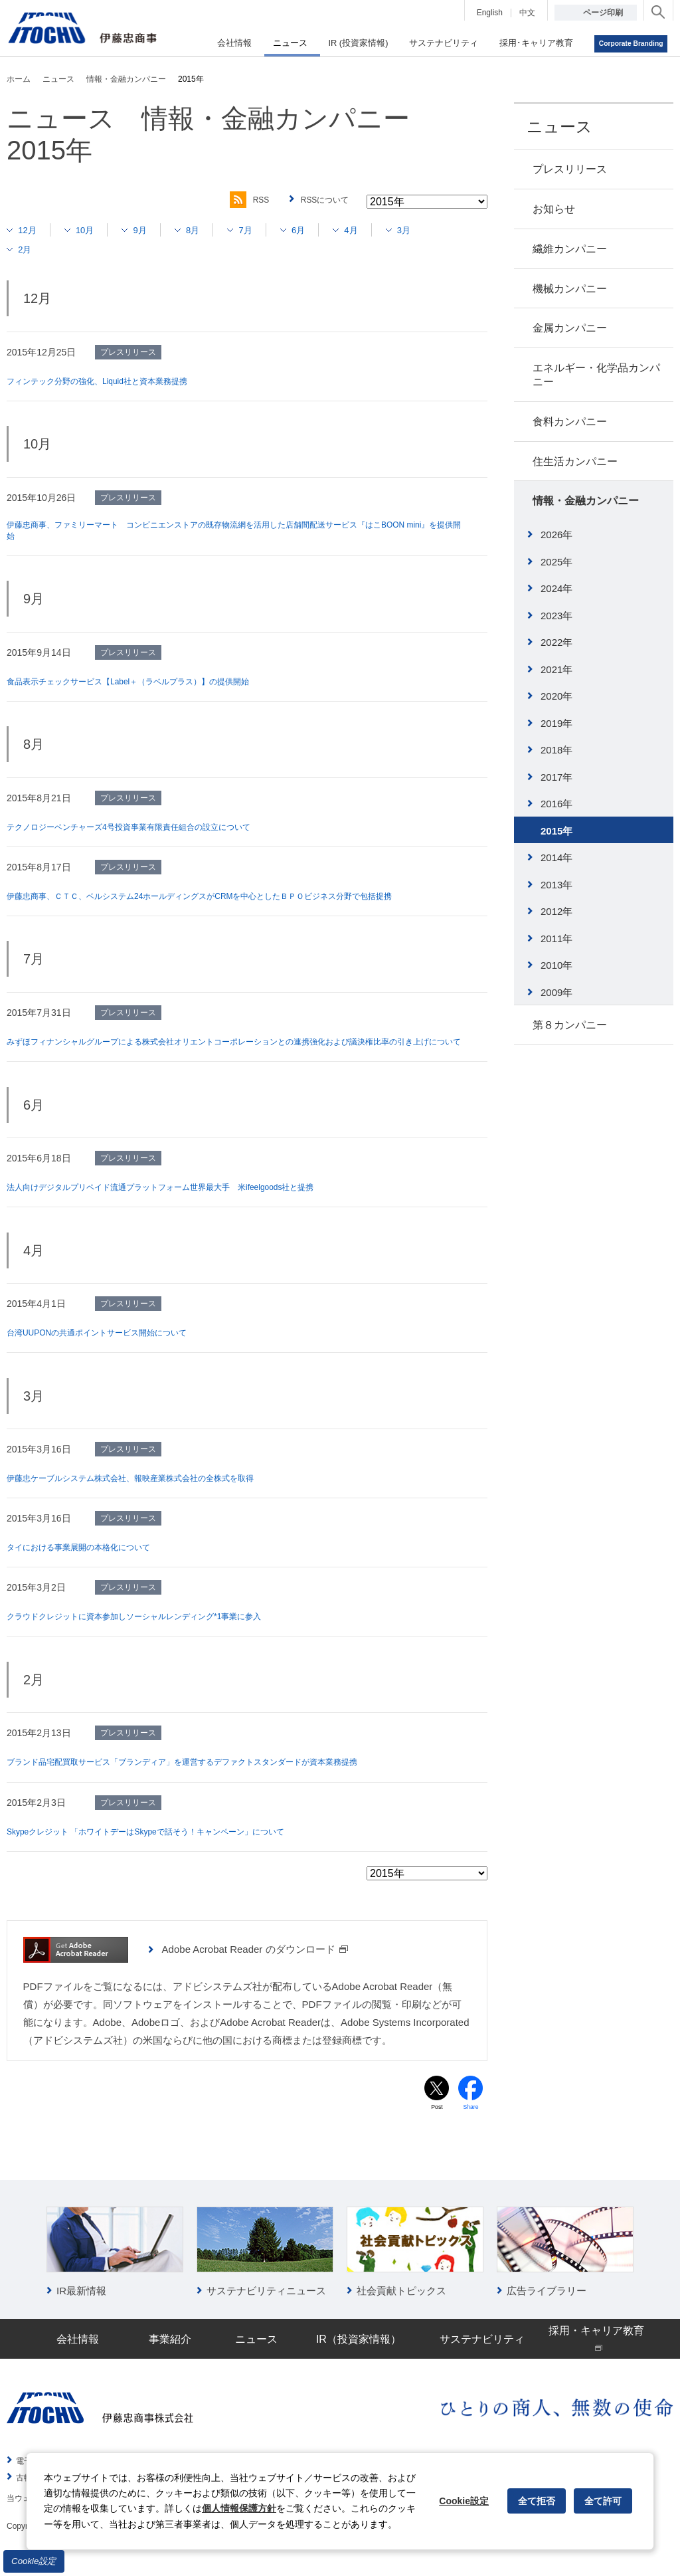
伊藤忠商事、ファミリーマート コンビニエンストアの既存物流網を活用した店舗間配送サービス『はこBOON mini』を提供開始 (225, 533)
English (490, 12)
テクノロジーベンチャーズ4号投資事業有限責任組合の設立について (149, 830)
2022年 (556, 642)
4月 (378, 229)
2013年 (556, 884)
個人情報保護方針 (239, 2508)
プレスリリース (570, 169)
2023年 (556, 615)
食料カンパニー (570, 421)
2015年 (556, 831)
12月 (30, 229)
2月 (27, 248)
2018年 (556, 749)
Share (471, 2126)
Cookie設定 (33, 2561)
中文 (527, 12)
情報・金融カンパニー (586, 500)
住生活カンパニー (575, 461)
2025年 (556, 561)
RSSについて (321, 200)
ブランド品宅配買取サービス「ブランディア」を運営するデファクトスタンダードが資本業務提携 (211, 1778)
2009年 (556, 992)
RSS (237, 200)
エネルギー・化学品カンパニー (596, 374)
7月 (265, 229)
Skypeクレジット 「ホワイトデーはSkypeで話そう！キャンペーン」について (169, 1847)
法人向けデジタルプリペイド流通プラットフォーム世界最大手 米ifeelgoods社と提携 (186, 1204)
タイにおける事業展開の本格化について (90, 1564)
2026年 (556, 534)
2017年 (556, 777)
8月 (208, 229)
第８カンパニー (570, 1025)
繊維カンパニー (570, 248)
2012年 (556, 911)
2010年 (556, 965)
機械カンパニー (570, 288)
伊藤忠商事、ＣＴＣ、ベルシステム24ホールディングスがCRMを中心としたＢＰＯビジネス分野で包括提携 (231, 899)
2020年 (556, 696)
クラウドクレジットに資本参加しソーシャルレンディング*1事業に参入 (155, 1633)
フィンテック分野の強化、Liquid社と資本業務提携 (112, 380)
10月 (93, 229)
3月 (435, 229)
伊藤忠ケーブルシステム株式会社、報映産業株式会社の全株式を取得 (151, 1495)
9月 (151, 229)
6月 (321, 229)
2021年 (556, 669)
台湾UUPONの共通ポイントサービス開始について (112, 1349)
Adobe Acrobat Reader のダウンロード (255, 1965)
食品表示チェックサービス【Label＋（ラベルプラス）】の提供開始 (148, 685)
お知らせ (554, 209)
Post (437, 2126)
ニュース (559, 127)
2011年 (556, 938)
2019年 (556, 723)
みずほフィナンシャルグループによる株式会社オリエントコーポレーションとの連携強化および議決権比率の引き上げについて (234, 1052)
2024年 (556, 588)
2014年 (556, 857)
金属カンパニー (570, 328)
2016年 (556, 803)
